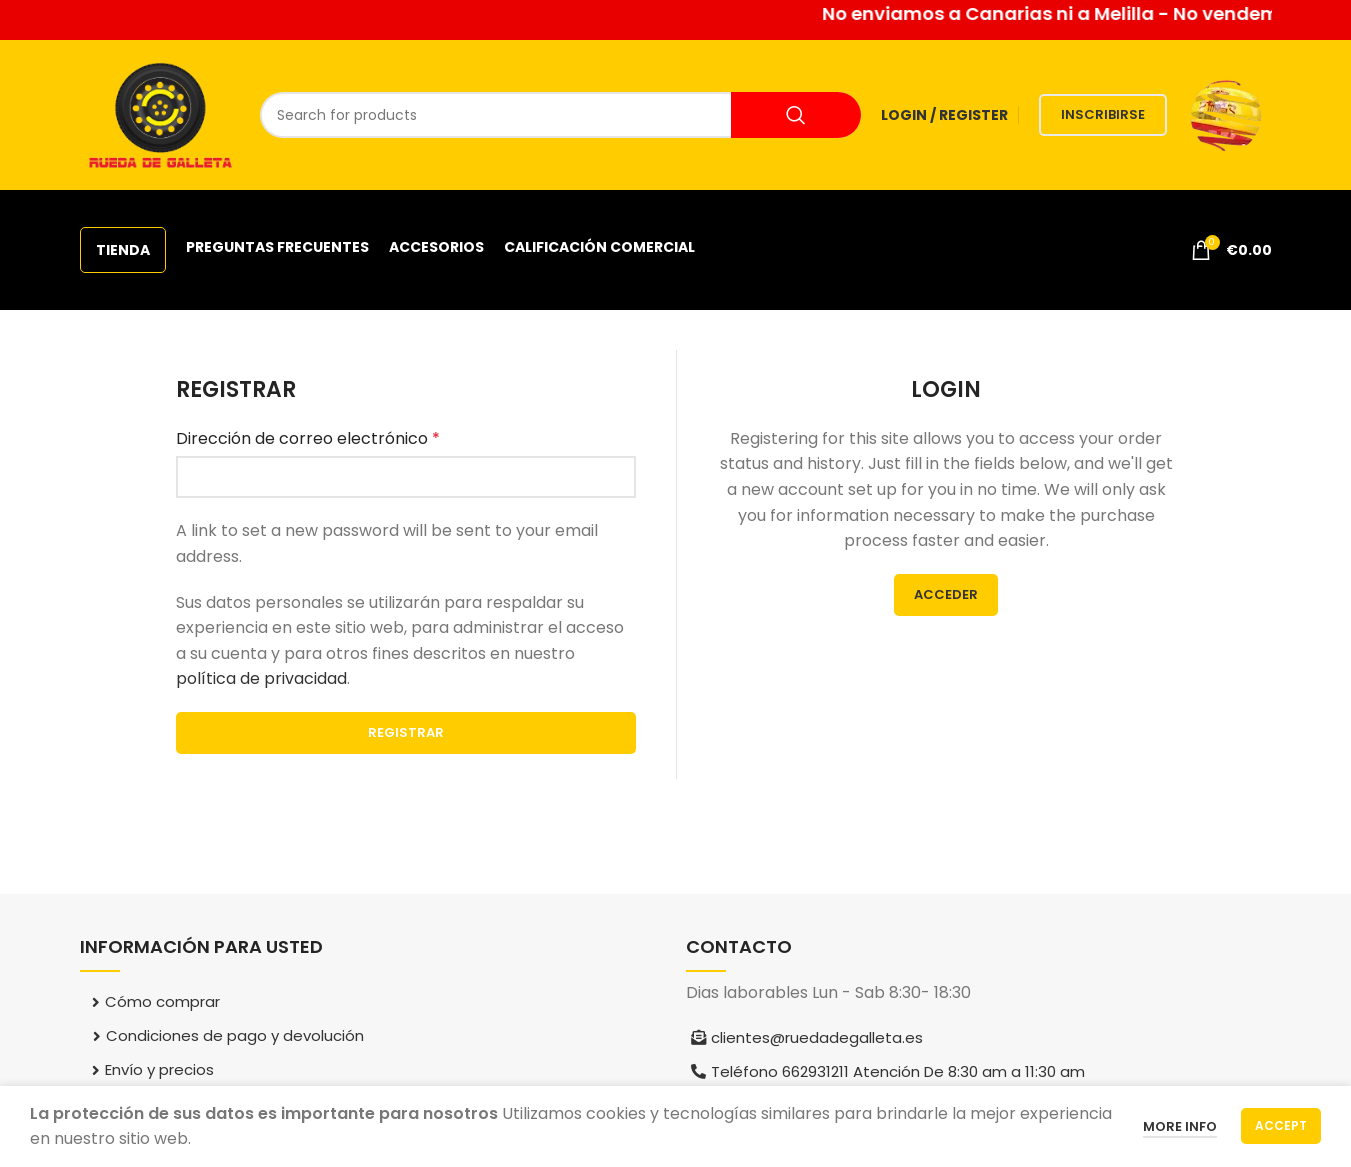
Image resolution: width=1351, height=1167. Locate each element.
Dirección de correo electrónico (308, 438)
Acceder (946, 594)
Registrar (406, 732)
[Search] (560, 115)
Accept (1281, 1125)
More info (1180, 1126)
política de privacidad (261, 678)
